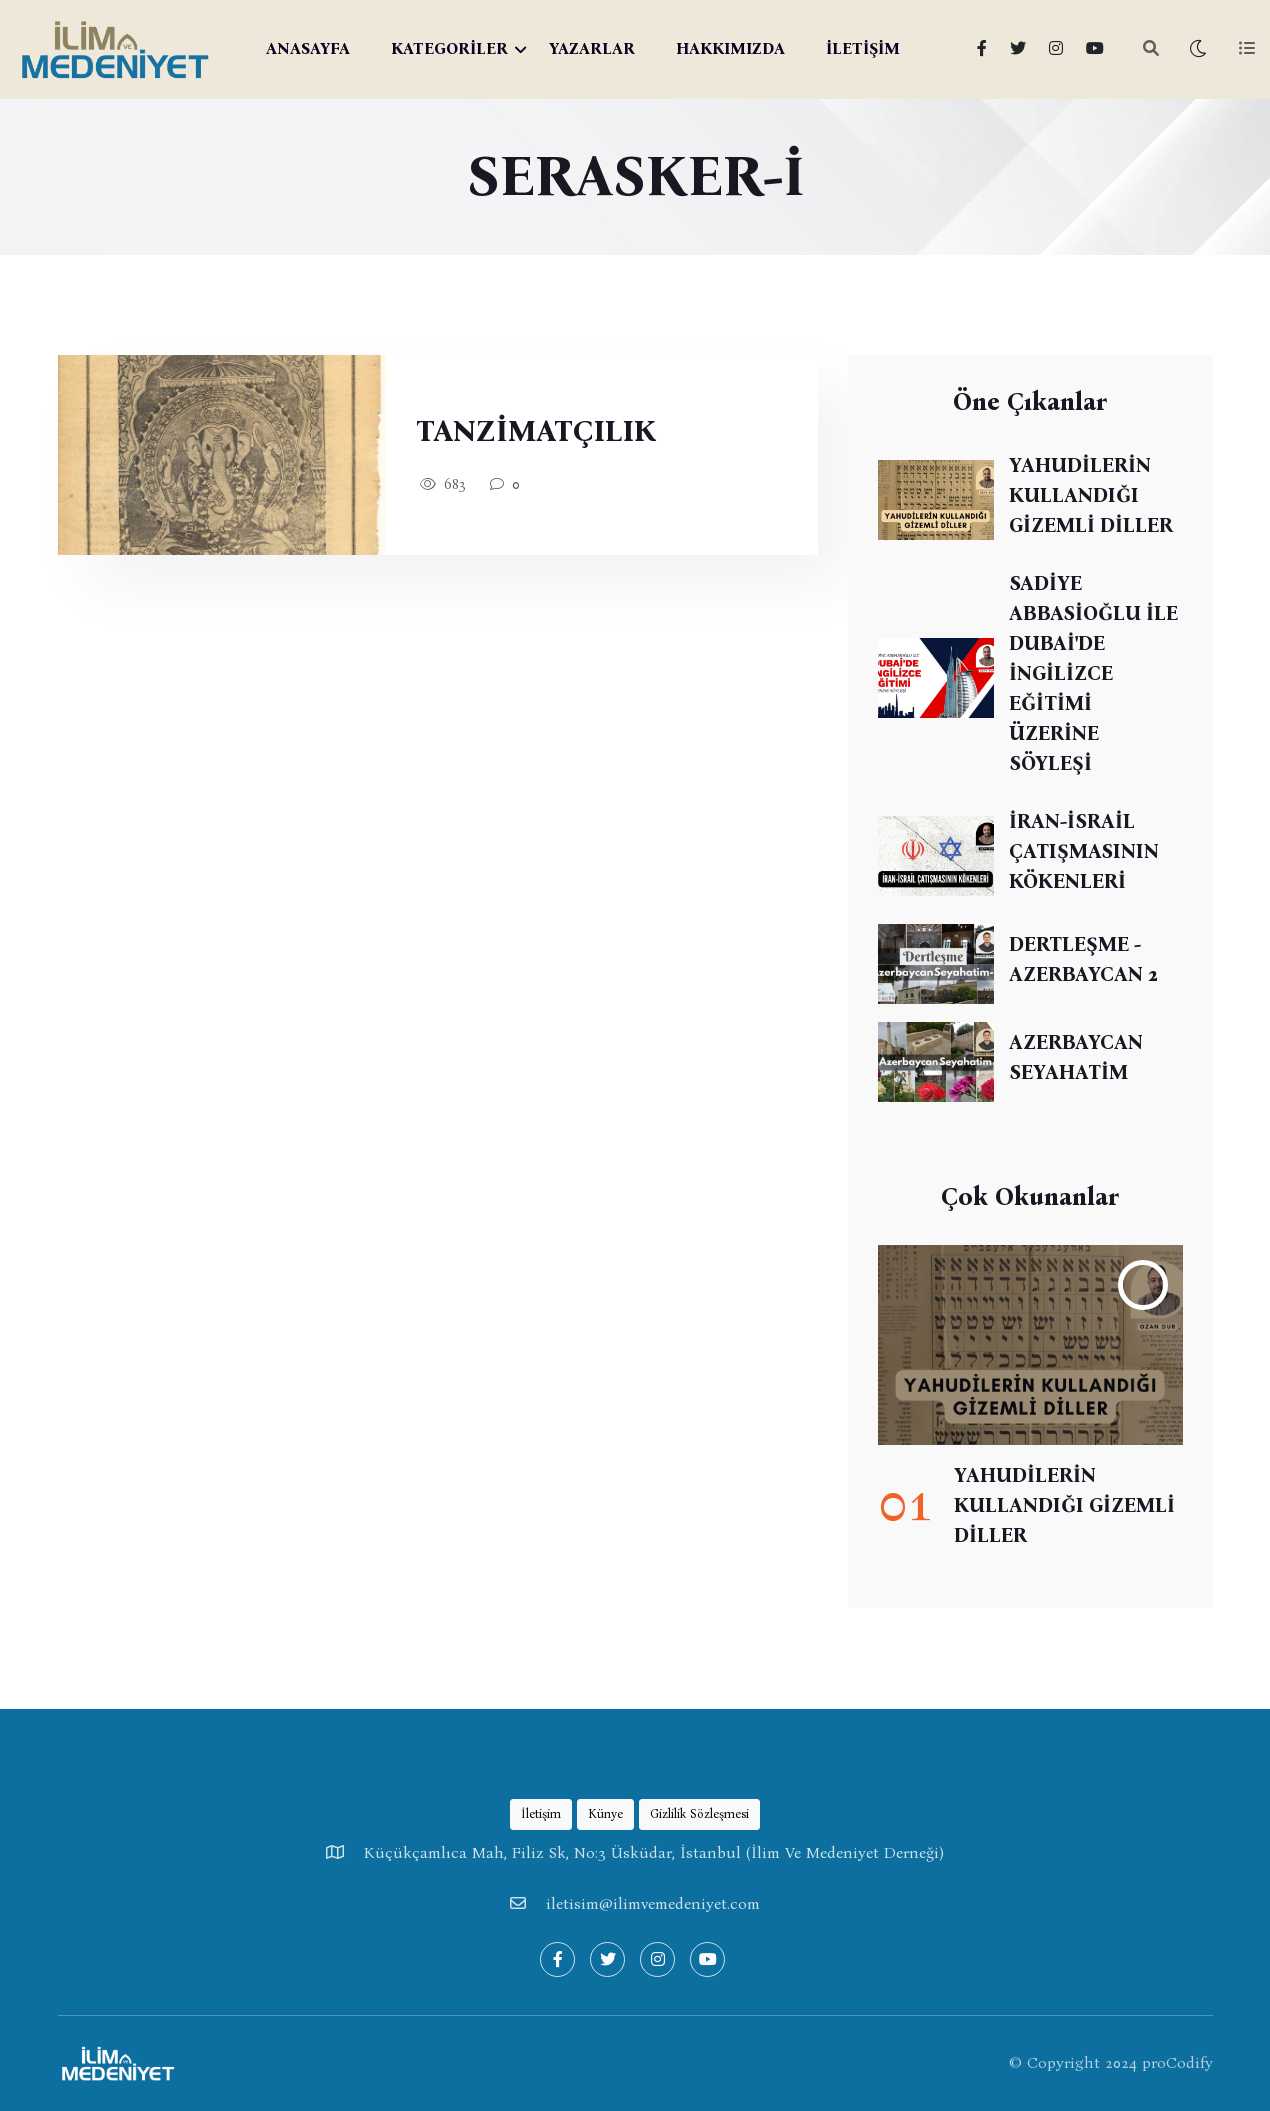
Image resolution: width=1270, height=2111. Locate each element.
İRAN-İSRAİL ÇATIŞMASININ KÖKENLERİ (1084, 851)
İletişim (541, 1813)
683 (443, 484)
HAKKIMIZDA (730, 48)
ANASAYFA (308, 48)
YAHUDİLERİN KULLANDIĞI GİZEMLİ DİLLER (1091, 495)
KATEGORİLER (449, 48)
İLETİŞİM (863, 48)
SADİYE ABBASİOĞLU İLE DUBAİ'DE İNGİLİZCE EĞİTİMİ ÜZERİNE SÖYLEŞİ (1093, 673)
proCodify (1177, 2062)
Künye (605, 1813)
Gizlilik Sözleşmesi (699, 1813)
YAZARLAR (592, 48)
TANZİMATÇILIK (536, 431)
